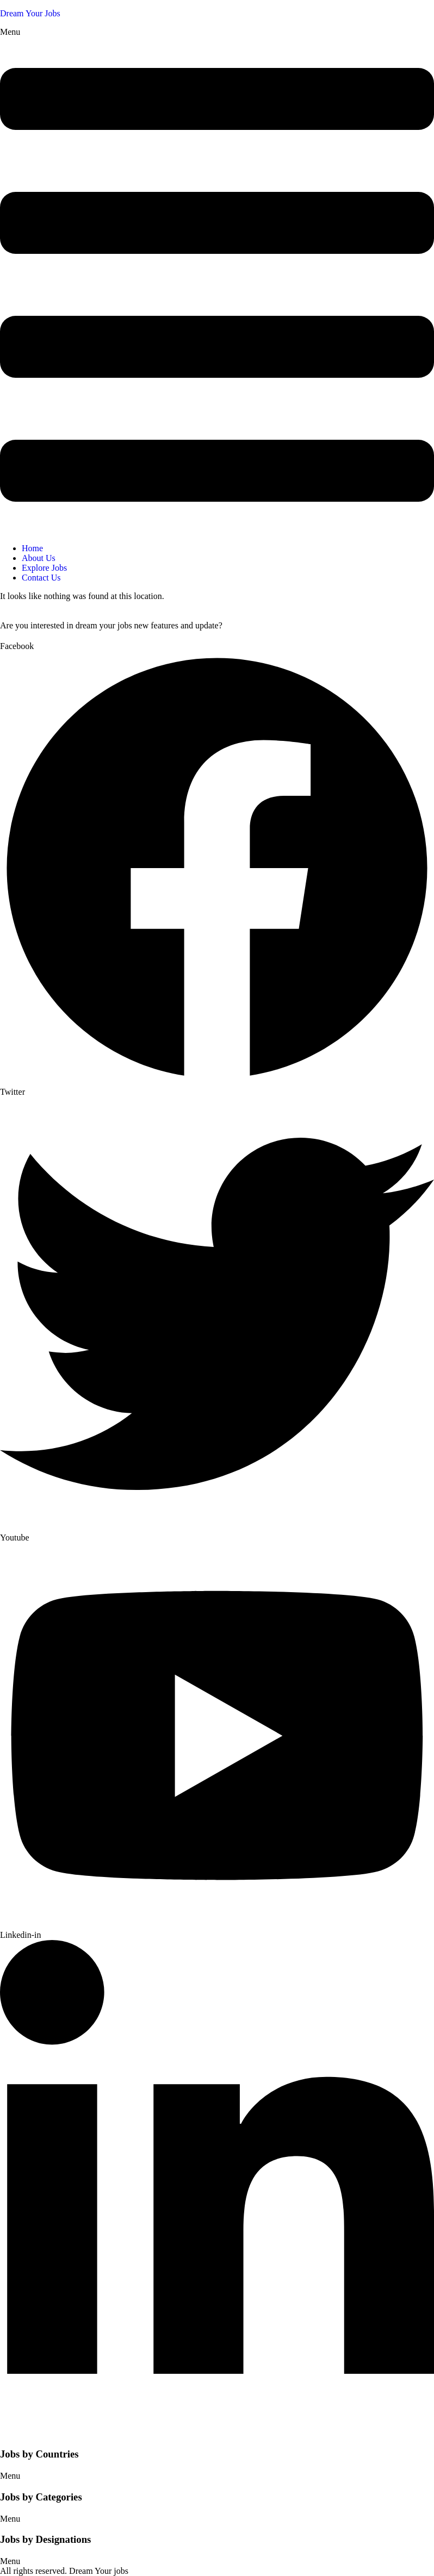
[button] (217, 281)
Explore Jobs (44, 567)
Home (32, 548)
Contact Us (41, 577)
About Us (38, 558)
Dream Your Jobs (30, 13)
